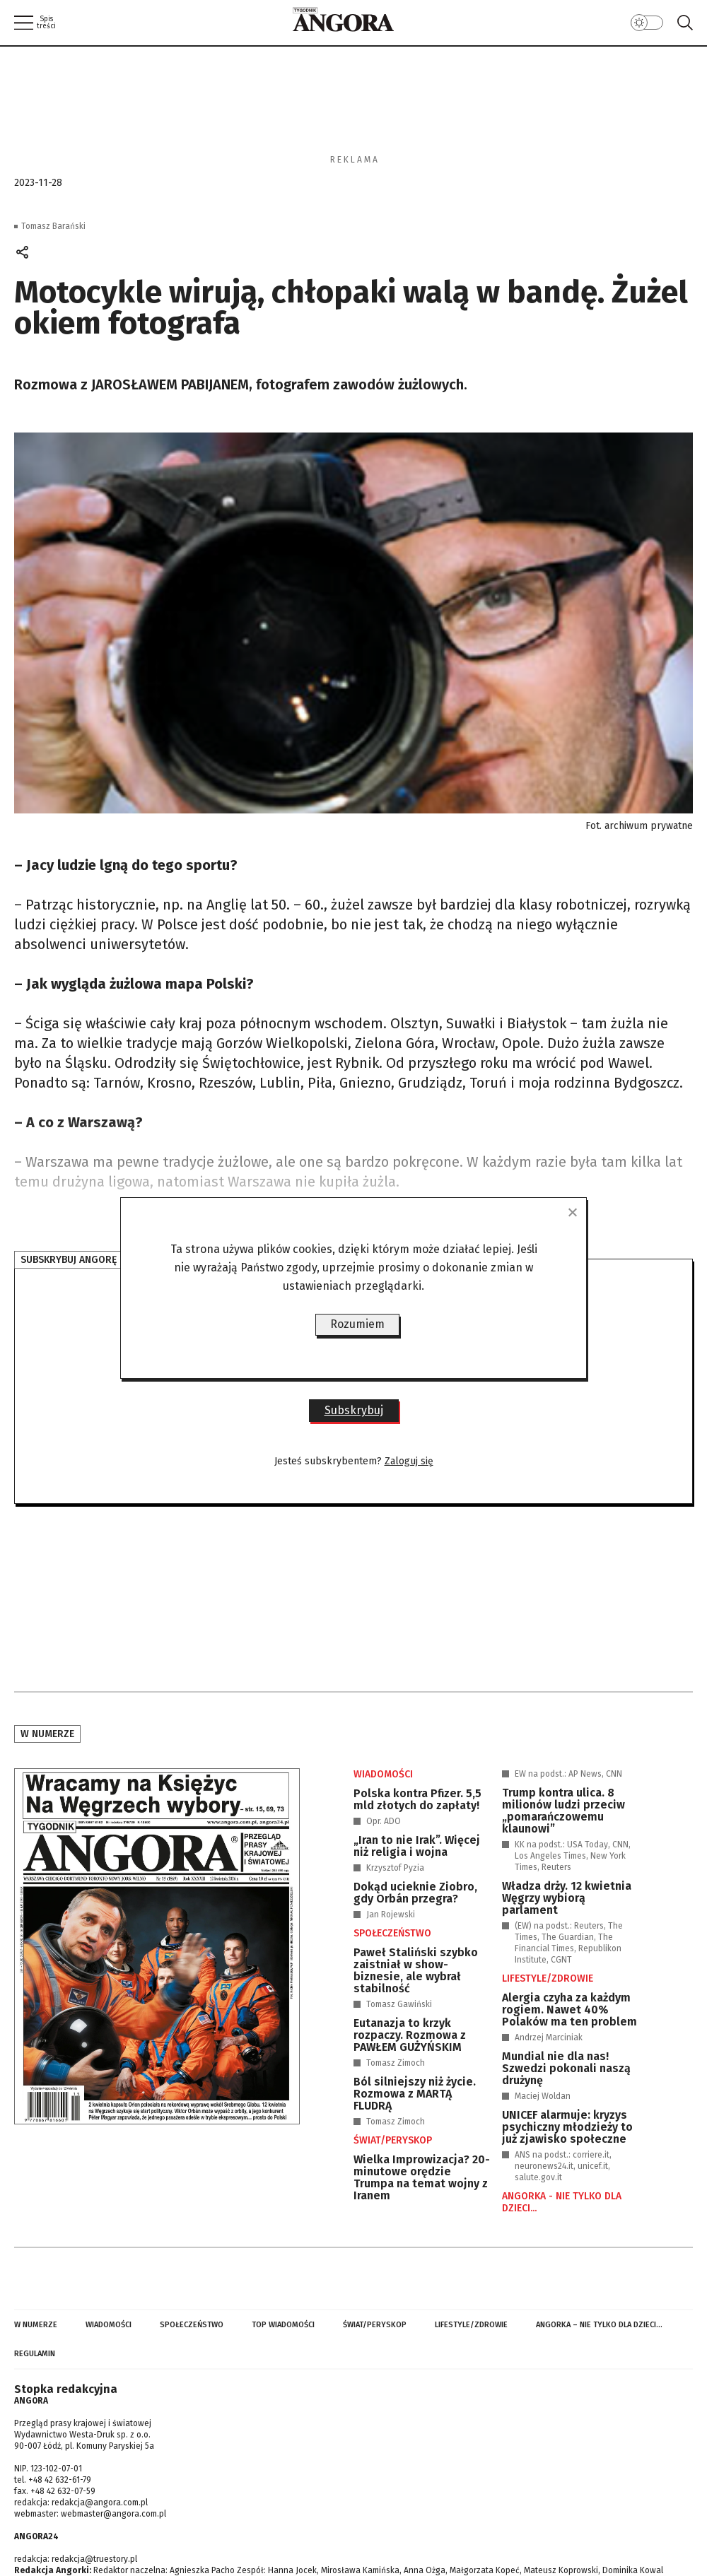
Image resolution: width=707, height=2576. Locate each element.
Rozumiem (357, 1324)
